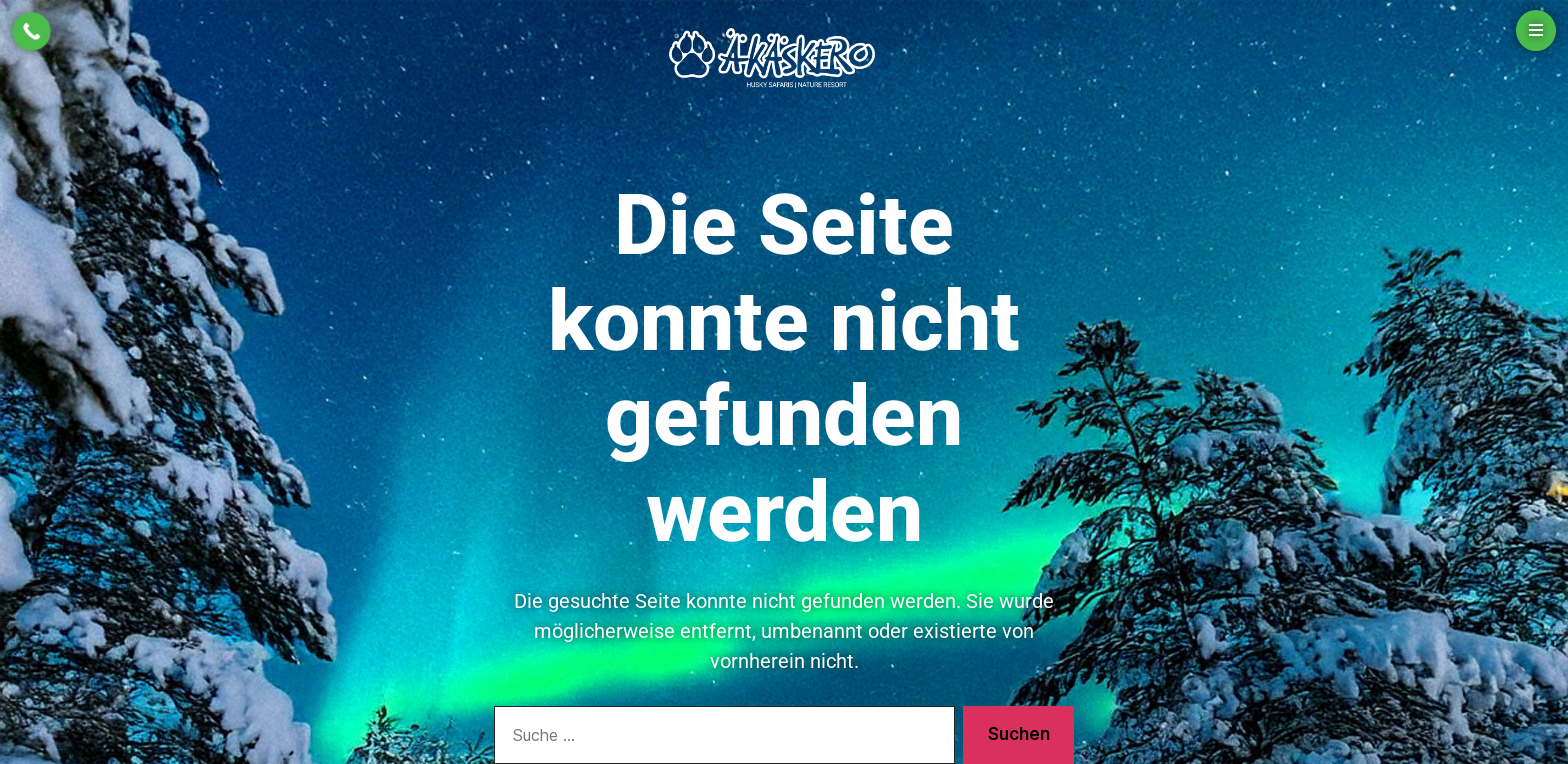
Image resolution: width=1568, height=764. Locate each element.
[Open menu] (1536, 30)
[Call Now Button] (31, 31)
